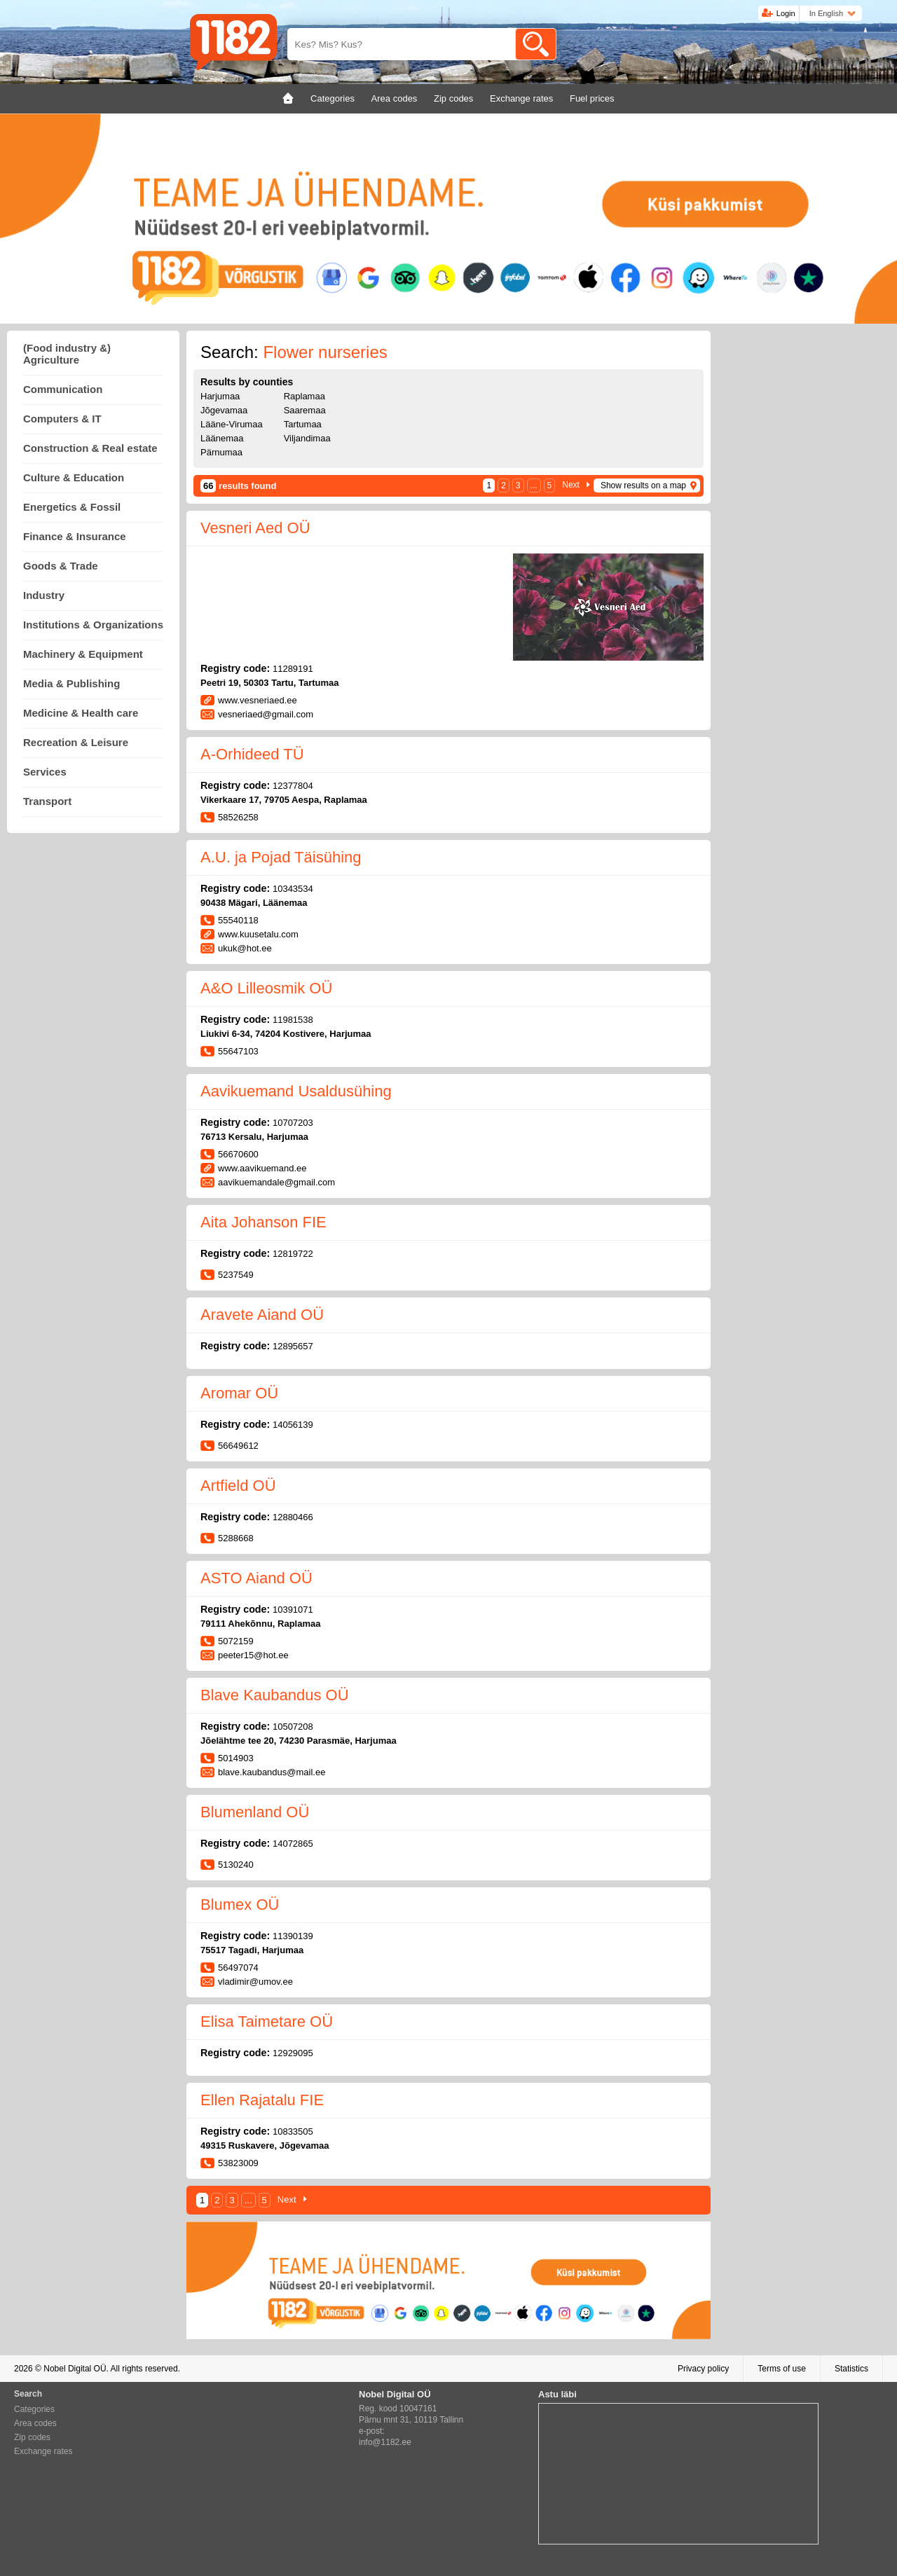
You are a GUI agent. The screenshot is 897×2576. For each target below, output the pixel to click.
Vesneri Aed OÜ (255, 528)
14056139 (293, 1424)
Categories (34, 2409)
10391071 (293, 1609)
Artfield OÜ (238, 1485)
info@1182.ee (385, 2442)
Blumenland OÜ (254, 1812)
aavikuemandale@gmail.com (276, 1182)
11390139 (293, 1936)
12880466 (293, 1517)
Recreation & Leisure (75, 742)
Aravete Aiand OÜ (262, 1314)
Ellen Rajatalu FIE (262, 2100)
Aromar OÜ (239, 1393)
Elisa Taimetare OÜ (266, 2021)
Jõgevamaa (223, 410)
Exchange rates (43, 2451)
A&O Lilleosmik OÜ (266, 988)
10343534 (293, 888)
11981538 (293, 1019)
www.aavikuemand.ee (262, 1168)
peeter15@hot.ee (253, 1655)
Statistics (851, 2369)
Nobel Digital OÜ (74, 2369)
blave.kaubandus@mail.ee (271, 1772)
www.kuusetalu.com (258, 934)
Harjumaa (220, 396)
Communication (62, 389)
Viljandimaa (307, 438)
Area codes (35, 2423)
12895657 (293, 1346)
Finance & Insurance (74, 536)
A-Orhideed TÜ (252, 754)
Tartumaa (303, 424)
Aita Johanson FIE (263, 1222)
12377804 (293, 785)
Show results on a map (643, 485)
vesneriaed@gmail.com (265, 714)
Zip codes (32, 2437)
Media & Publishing (71, 683)
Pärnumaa (221, 452)
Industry (43, 595)
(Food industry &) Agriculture (67, 354)
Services (45, 772)
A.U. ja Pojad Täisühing (281, 857)
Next (571, 485)
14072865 (293, 1843)
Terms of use (782, 2369)
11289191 (293, 668)
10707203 (293, 1122)
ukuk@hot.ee (245, 948)
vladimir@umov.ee (255, 1981)
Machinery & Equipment (83, 654)
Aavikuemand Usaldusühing (296, 1091)
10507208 (293, 1726)
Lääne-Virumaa (231, 424)
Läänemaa (221, 438)
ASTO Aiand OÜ (256, 1578)
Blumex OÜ (239, 1904)
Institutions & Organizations (93, 625)
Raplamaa (304, 396)
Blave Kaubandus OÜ (274, 1695)
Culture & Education (73, 477)
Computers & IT (62, 419)
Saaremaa (305, 410)
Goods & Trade (60, 566)
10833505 (293, 2131)
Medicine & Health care (80, 713)
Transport (47, 801)
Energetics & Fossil (72, 507)
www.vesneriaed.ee (257, 700)
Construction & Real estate (90, 448)
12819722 (293, 1253)
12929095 (293, 2053)
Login (785, 13)
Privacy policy (703, 2369)
